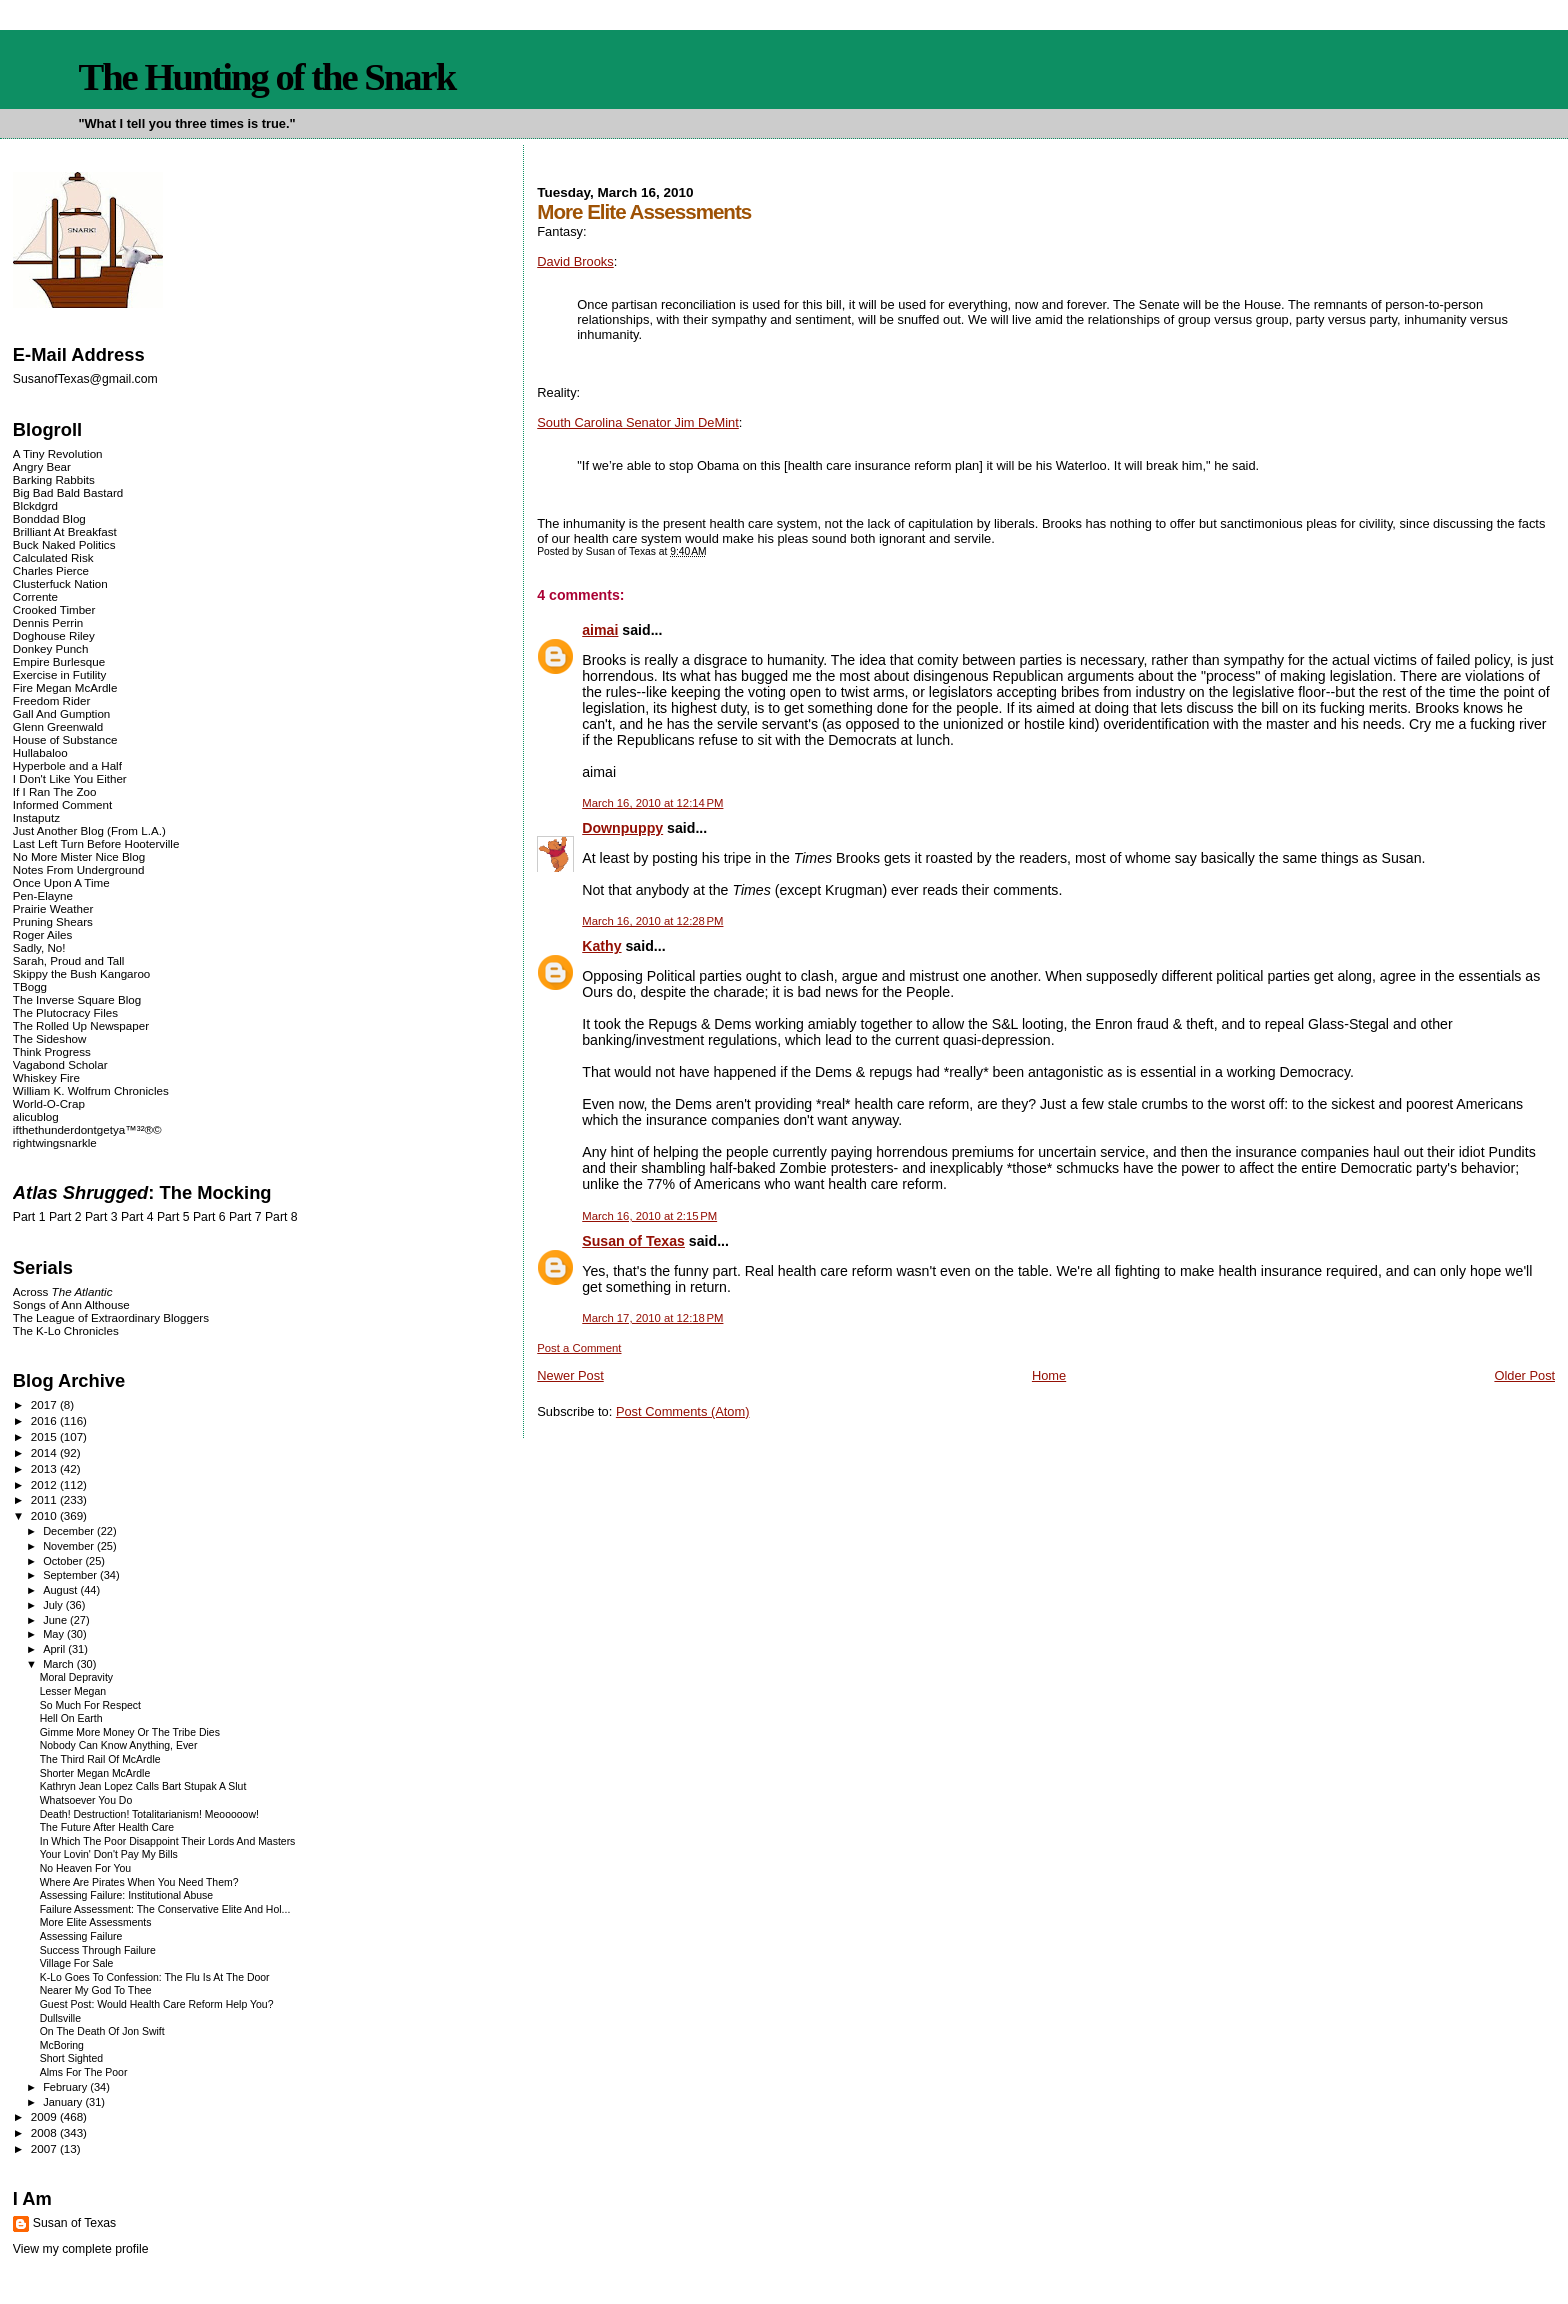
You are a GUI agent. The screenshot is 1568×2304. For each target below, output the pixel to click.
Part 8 (281, 1217)
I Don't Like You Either (70, 778)
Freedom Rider (51, 700)
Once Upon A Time (61, 882)
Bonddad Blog (49, 518)
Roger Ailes (42, 934)
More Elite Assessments (96, 1922)
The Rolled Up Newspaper (81, 1025)
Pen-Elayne (43, 895)
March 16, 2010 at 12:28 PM (652, 921)
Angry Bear (42, 466)
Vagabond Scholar (60, 1064)
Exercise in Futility (60, 674)
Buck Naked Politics (64, 544)
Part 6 (209, 1217)
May (55, 1634)
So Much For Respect (90, 1705)
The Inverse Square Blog (77, 999)
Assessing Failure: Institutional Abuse (126, 1895)
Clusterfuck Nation (60, 583)
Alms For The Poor (84, 2072)
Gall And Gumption (61, 713)
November (70, 1546)
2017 (45, 1404)
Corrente (35, 596)
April (55, 1649)
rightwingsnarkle (55, 1142)
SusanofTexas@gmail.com (85, 379)
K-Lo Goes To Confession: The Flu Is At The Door (155, 1977)
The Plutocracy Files (65, 1012)
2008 (45, 2132)
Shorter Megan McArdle (95, 1773)
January (64, 2102)
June (56, 1620)
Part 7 (245, 1217)
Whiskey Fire (46, 1077)
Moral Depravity (76, 1677)
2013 (45, 1468)
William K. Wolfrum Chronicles (91, 1090)
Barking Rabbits (54, 479)
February (66, 2087)
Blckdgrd (35, 505)
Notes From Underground (79, 869)
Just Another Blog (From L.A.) (89, 830)
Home (1049, 1375)
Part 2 (65, 1217)
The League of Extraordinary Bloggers (111, 1317)
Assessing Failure (81, 1936)
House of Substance (65, 739)
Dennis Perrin (48, 622)
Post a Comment (579, 1348)
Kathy (601, 946)
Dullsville (60, 2018)
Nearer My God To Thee (96, 1990)
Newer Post (570, 1375)
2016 (45, 1420)
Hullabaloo (40, 752)
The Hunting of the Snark (266, 77)
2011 (45, 1499)
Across (63, 1291)
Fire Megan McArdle (65, 687)
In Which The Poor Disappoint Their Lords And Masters (168, 1841)
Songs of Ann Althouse (71, 1304)
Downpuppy (622, 828)
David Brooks (575, 261)
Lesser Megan (73, 1691)
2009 (45, 2116)
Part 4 (137, 1217)
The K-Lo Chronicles (66, 1330)
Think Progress (52, 1051)
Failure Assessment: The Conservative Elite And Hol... (165, 1909)
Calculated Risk (53, 557)
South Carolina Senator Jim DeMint (638, 422)
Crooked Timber (54, 609)
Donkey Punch (51, 648)
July (54, 1605)
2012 (45, 1484)
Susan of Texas (633, 1241)
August (61, 1590)
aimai (600, 630)
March (60, 1664)
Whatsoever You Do (86, 1800)
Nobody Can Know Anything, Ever (119, 1745)
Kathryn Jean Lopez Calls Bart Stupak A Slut (143, 1786)
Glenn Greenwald (58, 726)
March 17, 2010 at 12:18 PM (652, 1318)
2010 (45, 1515)
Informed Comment (62, 804)
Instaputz (36, 817)
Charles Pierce (51, 570)
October (64, 1561)
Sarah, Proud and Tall (68, 960)
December (70, 1531)
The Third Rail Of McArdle (100, 1759)
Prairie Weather (53, 908)
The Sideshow (50, 1038)
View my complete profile (81, 2249)
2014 (45, 1452)
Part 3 (101, 1217)
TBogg (30, 986)
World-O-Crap (49, 1103)
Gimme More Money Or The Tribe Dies (130, 1732)
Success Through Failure (98, 1950)
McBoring (62, 2045)
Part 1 (29, 1217)
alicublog (36, 1116)
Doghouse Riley (54, 635)
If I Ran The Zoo (55, 791)
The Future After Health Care (107, 1827)
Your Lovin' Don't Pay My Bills (109, 1854)
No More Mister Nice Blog (79, 856)
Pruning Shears (53, 921)
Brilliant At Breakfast (65, 531)
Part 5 (173, 1217)
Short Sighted (71, 2058)
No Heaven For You (85, 1868)
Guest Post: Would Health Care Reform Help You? (157, 2004)
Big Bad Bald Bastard (68, 492)
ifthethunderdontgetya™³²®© (87, 1129)
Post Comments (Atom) (683, 1411)
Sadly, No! (39, 947)
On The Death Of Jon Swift (102, 2031)
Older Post (1524, 1375)
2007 (45, 2148)
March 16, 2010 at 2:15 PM (649, 1216)
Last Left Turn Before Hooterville (96, 843)
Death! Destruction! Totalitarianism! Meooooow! (149, 1814)
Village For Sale (77, 1963)
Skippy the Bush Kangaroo (81, 973)
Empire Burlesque (59, 661)
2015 (45, 1436)
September (71, 1575)
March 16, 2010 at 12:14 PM (652, 803)
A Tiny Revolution (58, 453)
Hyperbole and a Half (67, 765)
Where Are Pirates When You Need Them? (139, 1882)
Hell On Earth (71, 1718)
